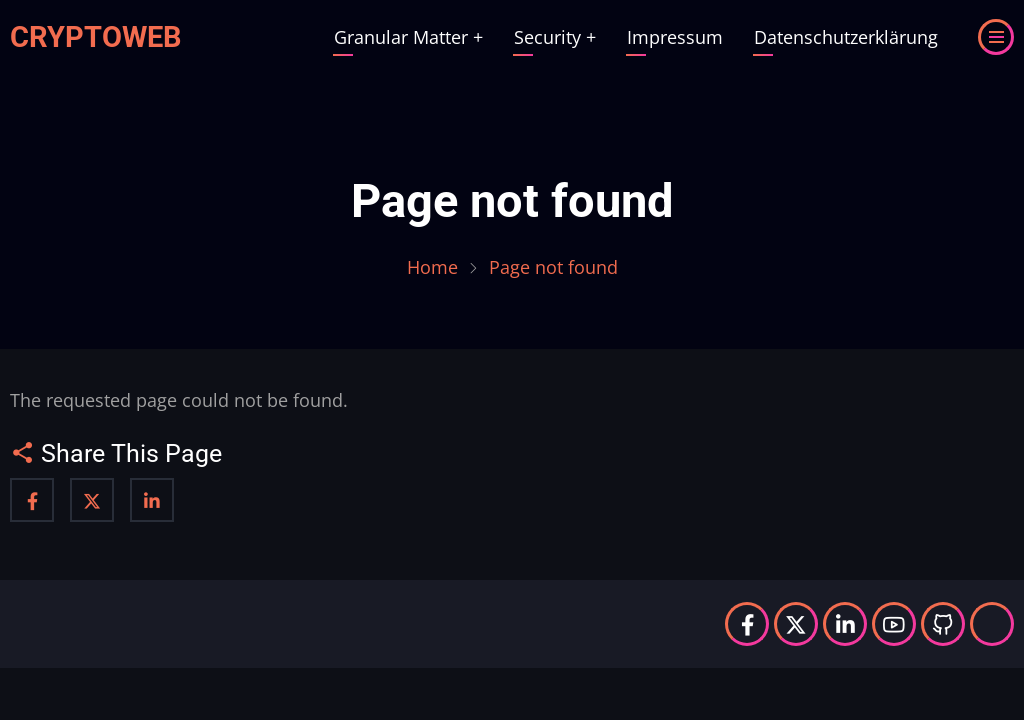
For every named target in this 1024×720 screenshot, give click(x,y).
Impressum (675, 37)
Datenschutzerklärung (846, 37)
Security (555, 37)
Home (432, 267)
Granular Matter (408, 37)
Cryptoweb (96, 37)
